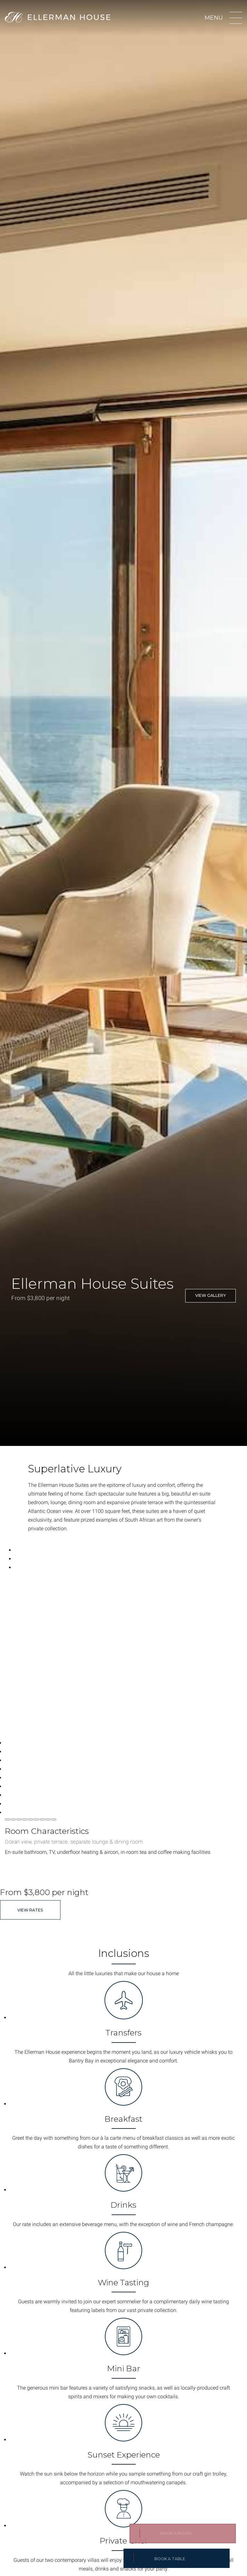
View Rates (30, 1910)
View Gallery (210, 1295)
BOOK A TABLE (169, 2558)
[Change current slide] (7, 1819)
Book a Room (175, 2533)
